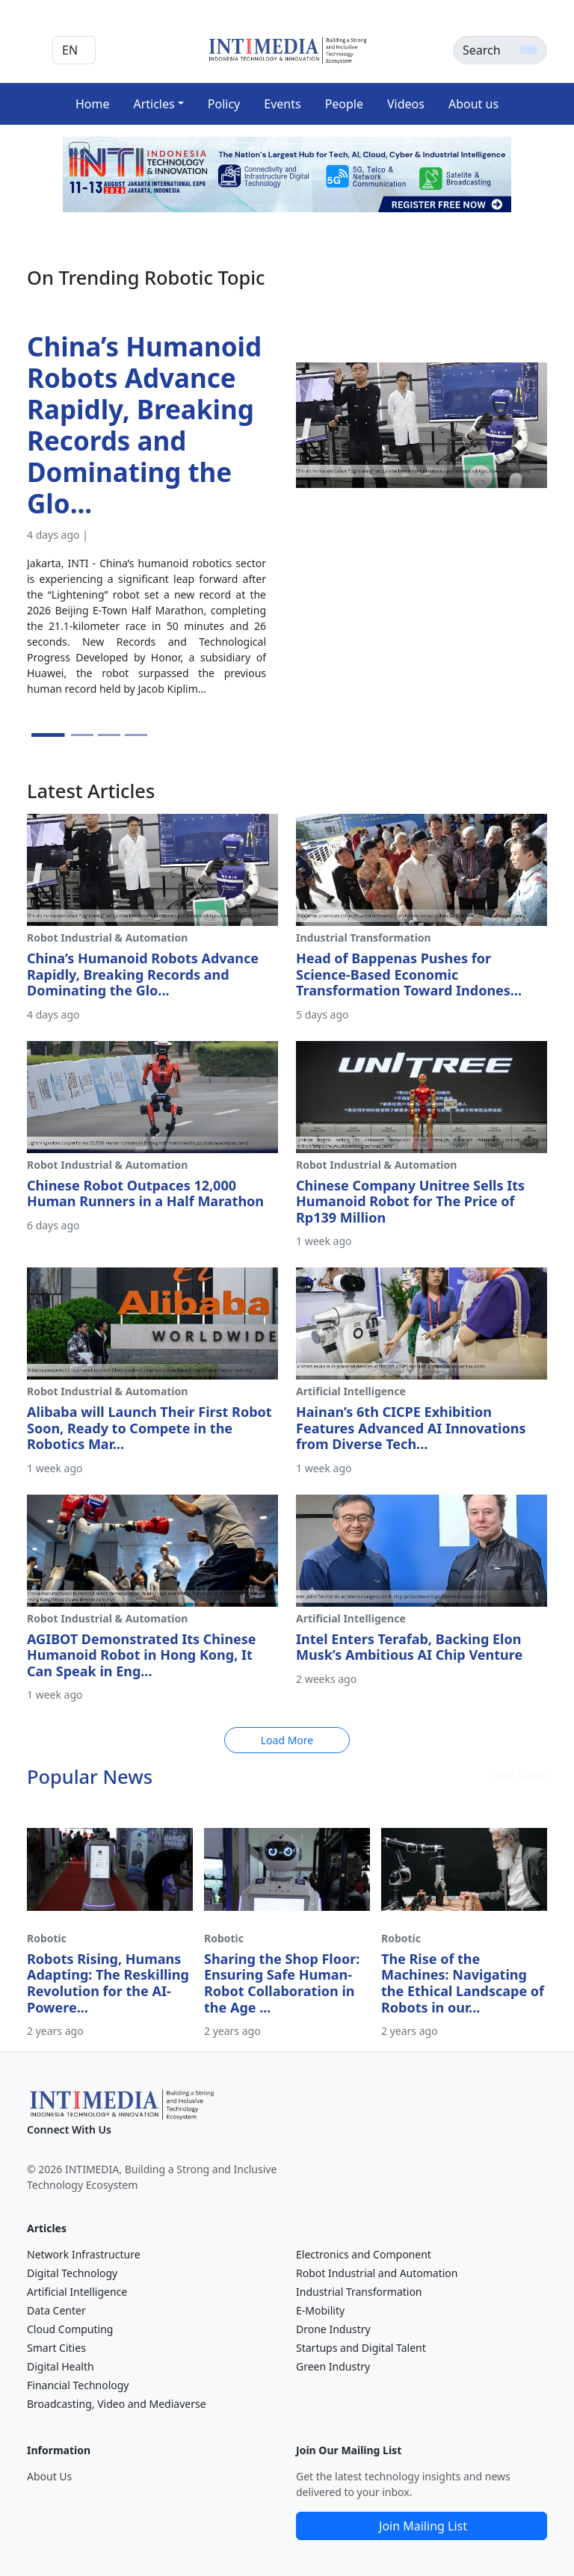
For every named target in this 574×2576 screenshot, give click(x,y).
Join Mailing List (423, 2526)
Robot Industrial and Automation (376, 2273)
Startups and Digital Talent (361, 2348)
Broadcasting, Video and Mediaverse (116, 2404)
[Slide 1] (48, 735)
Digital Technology (72, 2273)
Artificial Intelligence (77, 2292)
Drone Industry (333, 2329)
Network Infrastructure (84, 2254)
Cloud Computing (70, 2329)
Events (282, 104)
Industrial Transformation (359, 2292)
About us (473, 104)
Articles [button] (153, 104)
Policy (224, 104)
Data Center (56, 2310)
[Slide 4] (136, 735)
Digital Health (60, 2366)
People (344, 104)
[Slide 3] (109, 735)
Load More (287, 1740)
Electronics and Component (363, 2254)
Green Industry (333, 2366)
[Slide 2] (82, 735)
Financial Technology (78, 2385)
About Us (49, 2476)
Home (92, 104)
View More (516, 1775)
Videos (406, 104)
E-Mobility (320, 2310)
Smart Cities (56, 2348)
